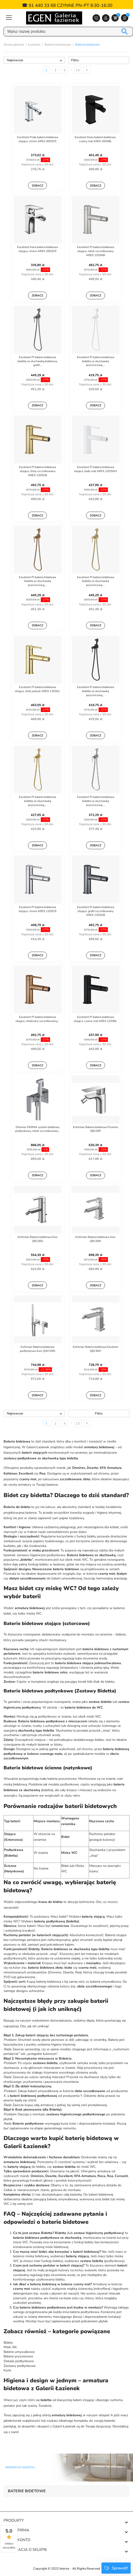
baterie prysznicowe (62, 1778)
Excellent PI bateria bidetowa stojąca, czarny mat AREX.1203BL (95, 1019)
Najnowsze (35, 60)
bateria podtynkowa (84, 2312)
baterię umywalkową (62, 2199)
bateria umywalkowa (105, 1981)
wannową (86, 2199)
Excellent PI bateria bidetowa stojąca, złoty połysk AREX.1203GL (37, 689)
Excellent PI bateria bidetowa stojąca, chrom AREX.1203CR (37, 909)
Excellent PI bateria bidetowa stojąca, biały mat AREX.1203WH (95, 469)
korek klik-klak (89, 1681)
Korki (7, 2370)
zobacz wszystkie (9, 2545)
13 (78, 70)
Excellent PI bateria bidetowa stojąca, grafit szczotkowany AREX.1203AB (95, 911)
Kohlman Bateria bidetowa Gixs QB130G (38, 1239)
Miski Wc (10, 2347)
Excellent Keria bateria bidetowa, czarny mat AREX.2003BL (95, 139)
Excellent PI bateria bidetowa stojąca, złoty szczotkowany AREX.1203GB (37, 471)
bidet (106, 2199)
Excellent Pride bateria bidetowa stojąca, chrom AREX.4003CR (37, 139)
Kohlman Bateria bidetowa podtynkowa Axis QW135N (37, 1349)
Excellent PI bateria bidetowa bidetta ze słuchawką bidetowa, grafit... (38, 361)
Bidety (8, 2342)
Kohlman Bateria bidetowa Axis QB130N (95, 1239)
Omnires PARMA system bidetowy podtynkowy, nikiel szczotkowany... (37, 1129)
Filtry (75, 60)
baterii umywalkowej (66, 1578)
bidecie (121, 1634)
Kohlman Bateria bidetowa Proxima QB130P (95, 1129)
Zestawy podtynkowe (20, 2366)
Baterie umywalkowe (19, 2352)
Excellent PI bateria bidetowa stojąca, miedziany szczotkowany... (37, 1019)
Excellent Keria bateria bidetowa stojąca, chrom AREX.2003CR (37, 249)
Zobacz (37, 185)
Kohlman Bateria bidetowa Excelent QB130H (95, 1349)
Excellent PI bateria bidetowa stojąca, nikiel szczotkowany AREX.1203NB (95, 251)
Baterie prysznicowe (18, 2356)
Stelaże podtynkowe (19, 2361)
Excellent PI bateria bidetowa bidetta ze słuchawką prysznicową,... (95, 361)
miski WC (94, 1716)
